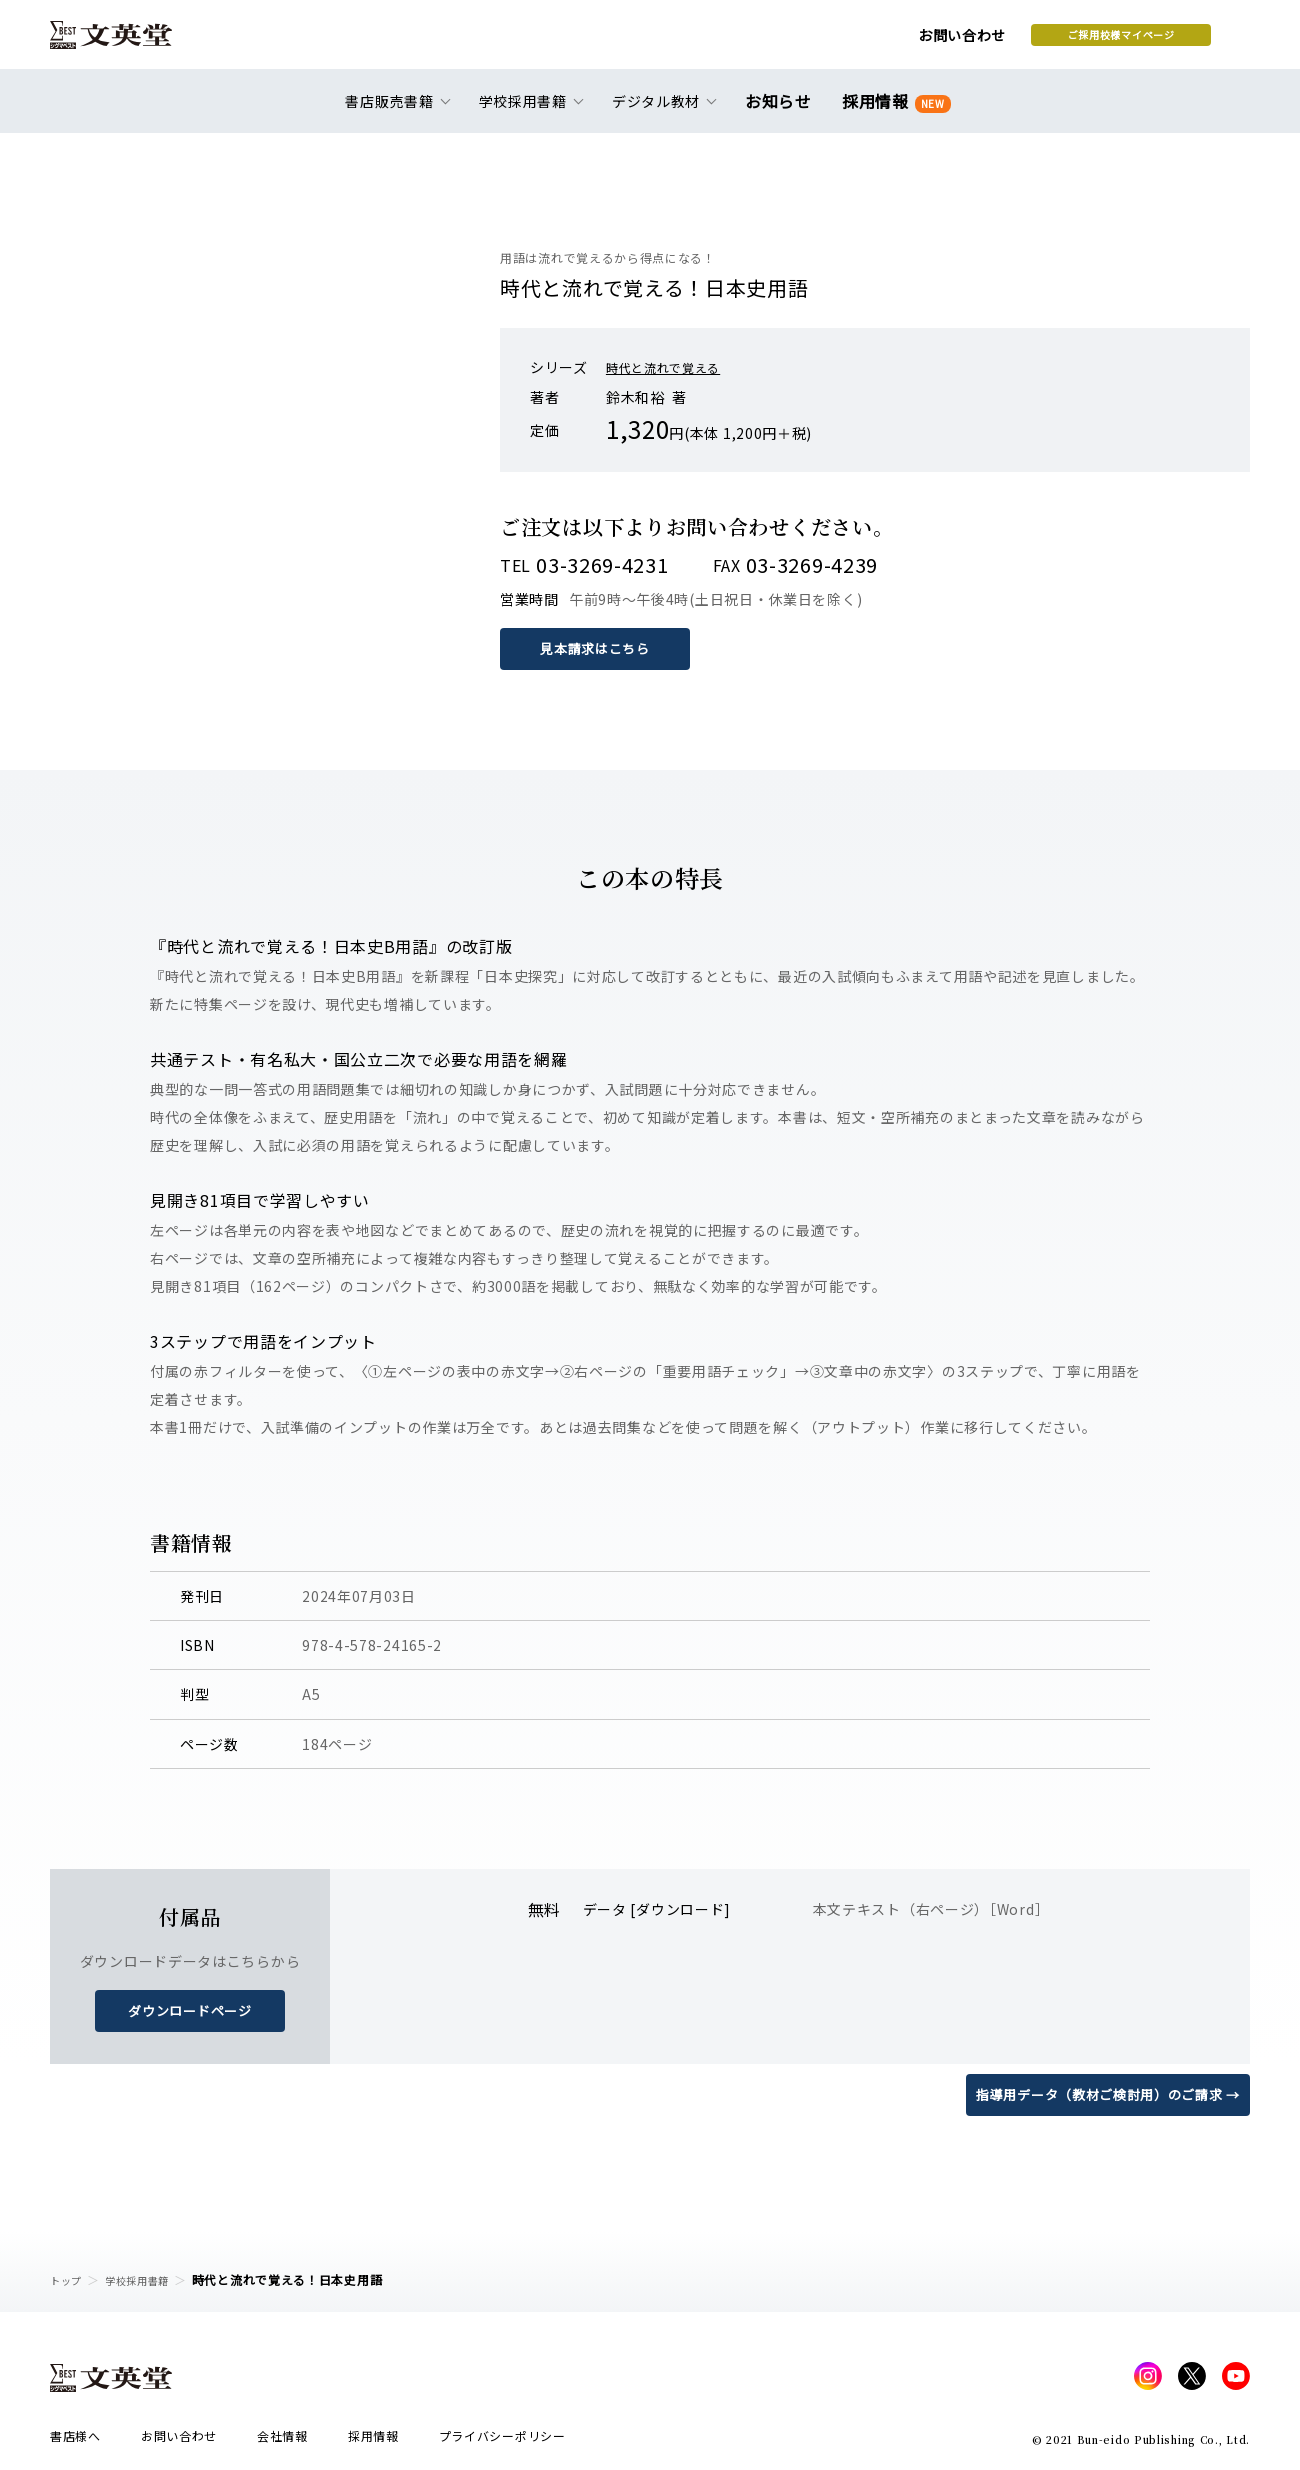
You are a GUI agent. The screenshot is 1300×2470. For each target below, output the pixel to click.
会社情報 (282, 2441)
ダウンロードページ (190, 2009)
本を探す (1160, 41)
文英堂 (128, 42)
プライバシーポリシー (502, 2441)
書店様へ (75, 2441)
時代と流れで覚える (672, 367)
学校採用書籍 (149, 2279)
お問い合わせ (801, 42)
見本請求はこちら (600, 648)
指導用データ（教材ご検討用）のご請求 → (1098, 2092)
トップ (69, 2279)
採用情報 (892, 112)
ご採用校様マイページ (960, 41)
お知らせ (782, 112)
